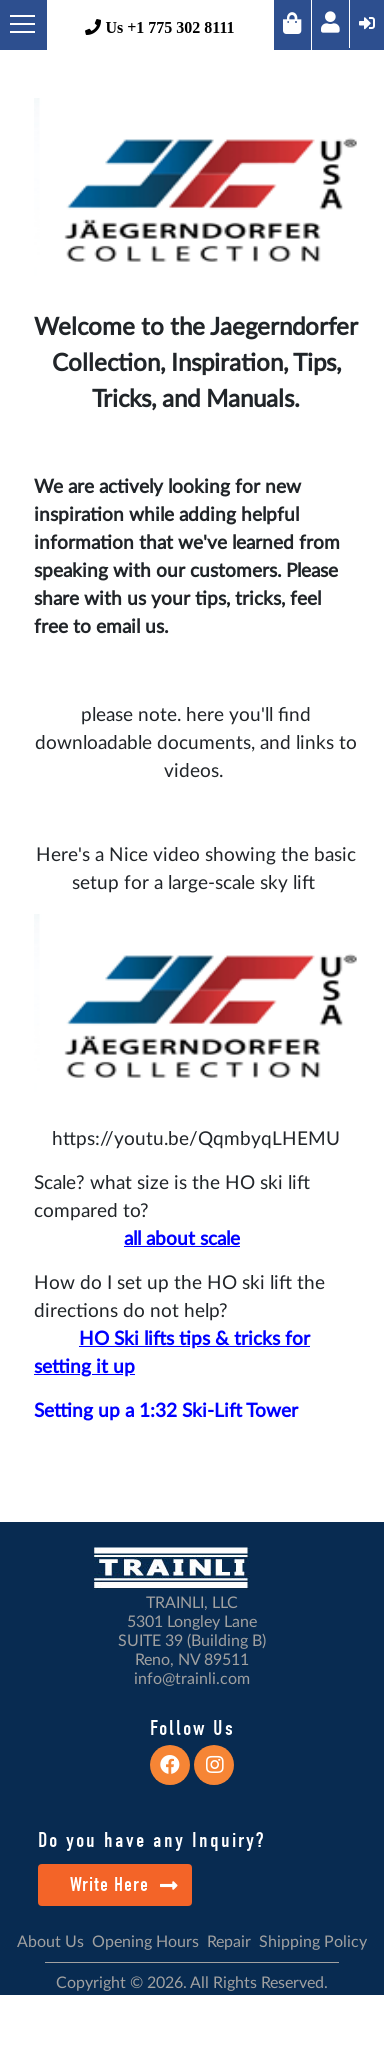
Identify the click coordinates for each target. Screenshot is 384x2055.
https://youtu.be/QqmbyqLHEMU (196, 1139)
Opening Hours (145, 1942)
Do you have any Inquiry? (151, 1840)
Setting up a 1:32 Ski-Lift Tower (166, 1411)
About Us (50, 1942)
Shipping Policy (313, 1942)
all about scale (182, 1239)
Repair (229, 1942)
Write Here (124, 1884)
